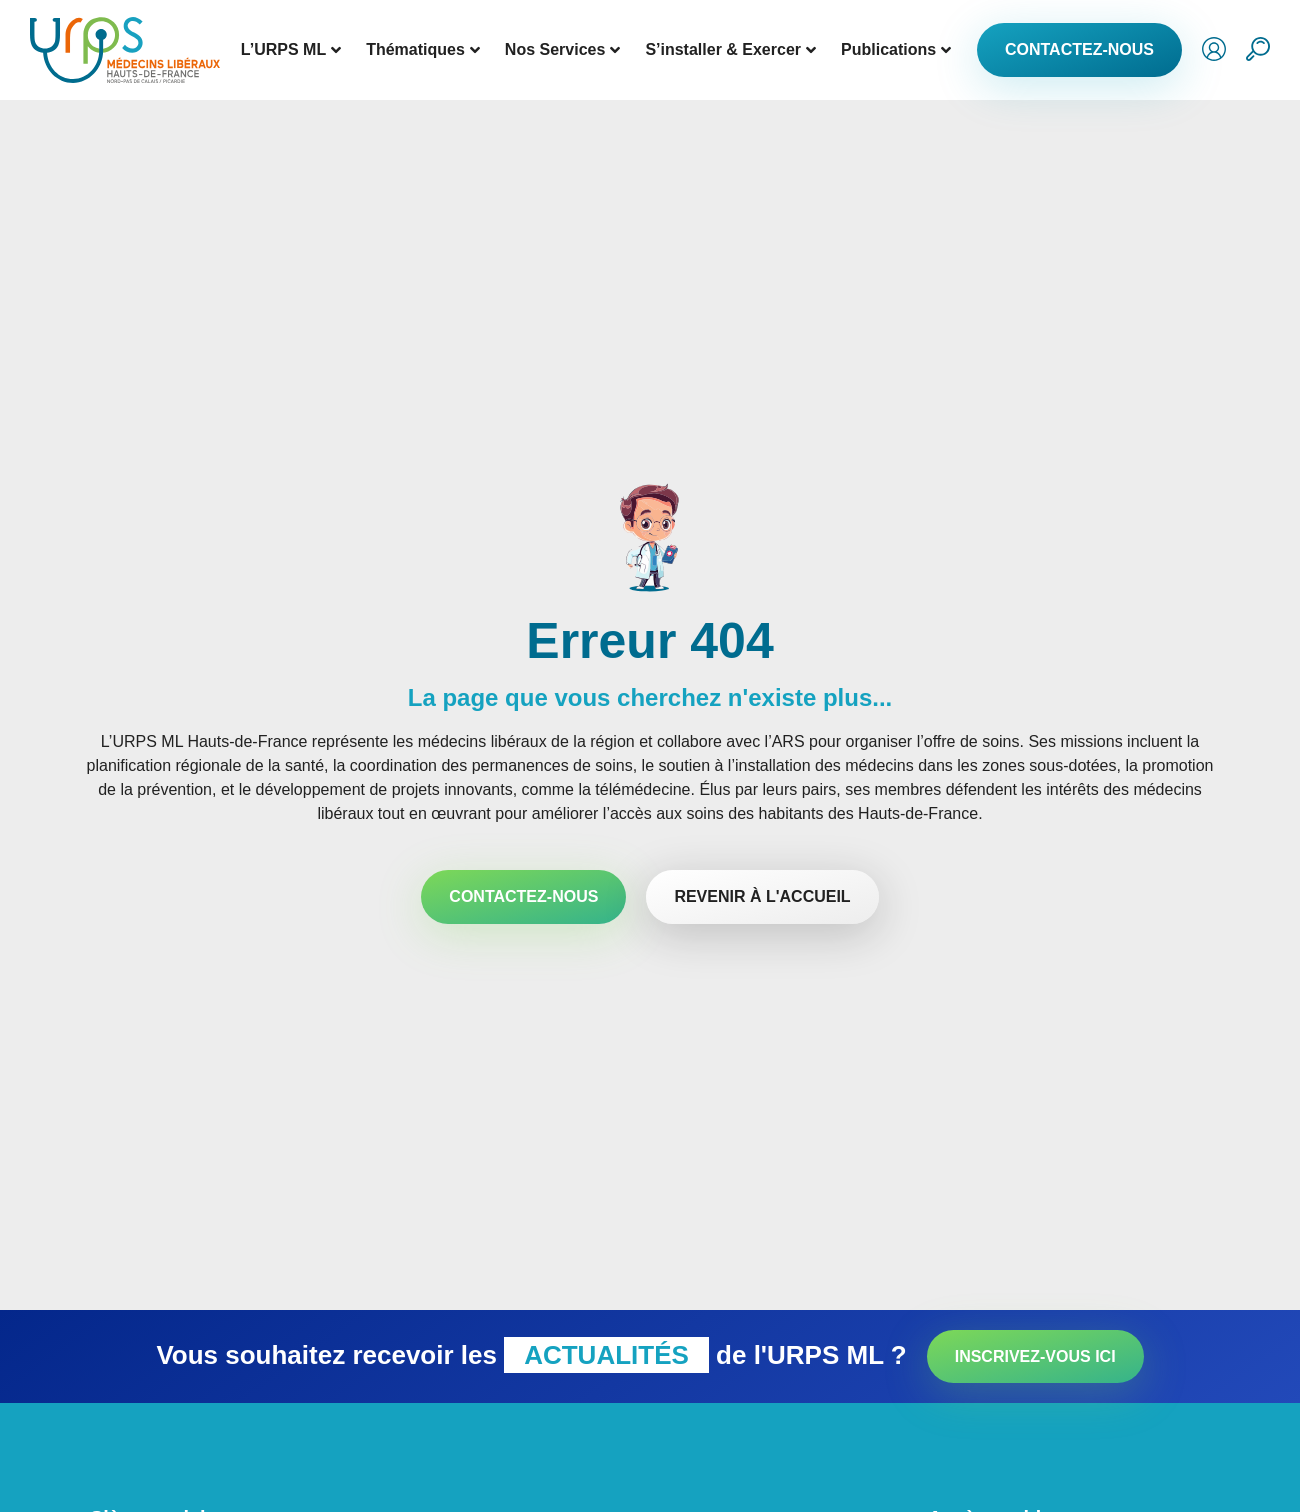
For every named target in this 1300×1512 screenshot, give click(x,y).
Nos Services (563, 49)
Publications (896, 49)
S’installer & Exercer (730, 49)
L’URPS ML (291, 49)
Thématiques (423, 49)
